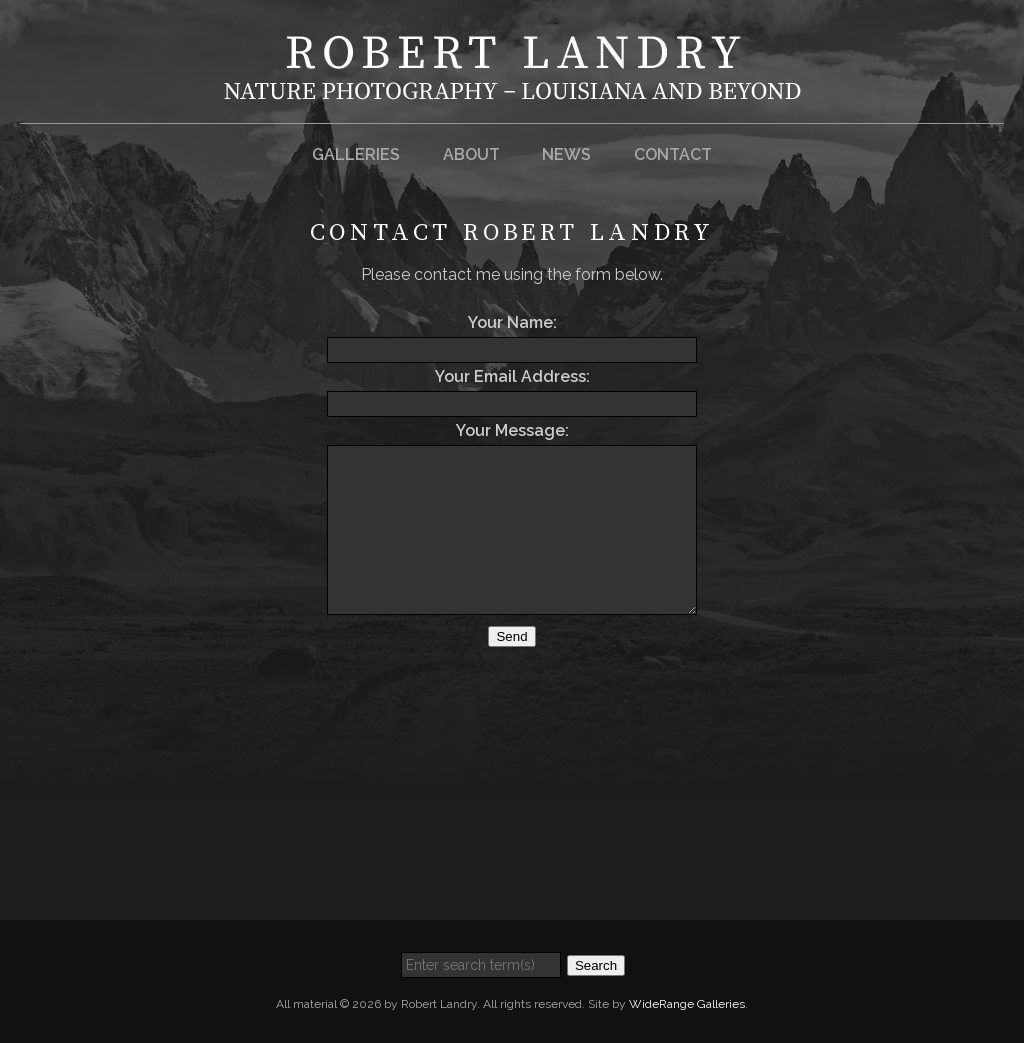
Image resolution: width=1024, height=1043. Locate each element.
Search (596, 965)
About (471, 154)
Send (511, 636)
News (566, 154)
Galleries (356, 154)
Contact (673, 154)
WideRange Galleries (687, 1004)
